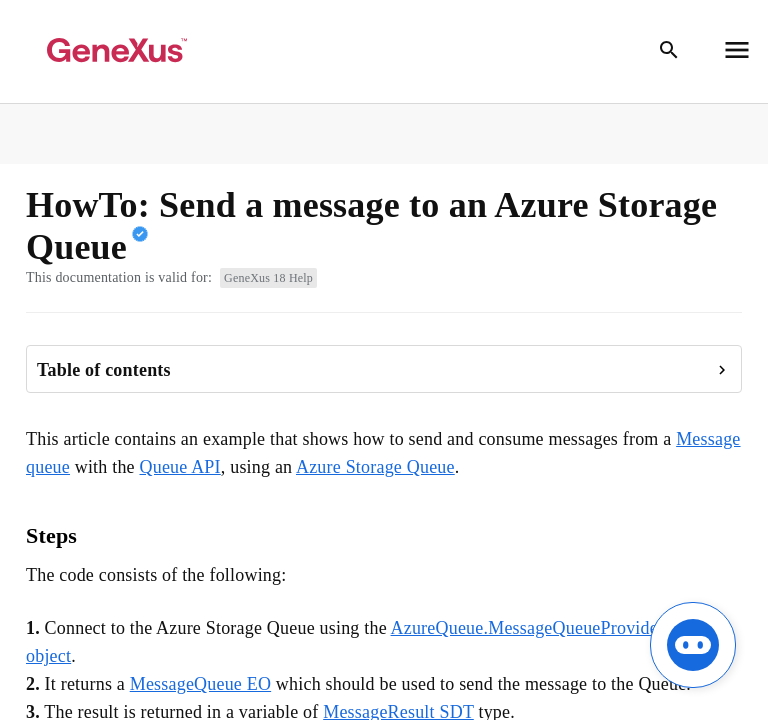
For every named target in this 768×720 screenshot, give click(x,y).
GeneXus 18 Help (268, 278)
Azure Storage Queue (375, 467)
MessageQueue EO (200, 684)
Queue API (179, 467)
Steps (51, 535)
